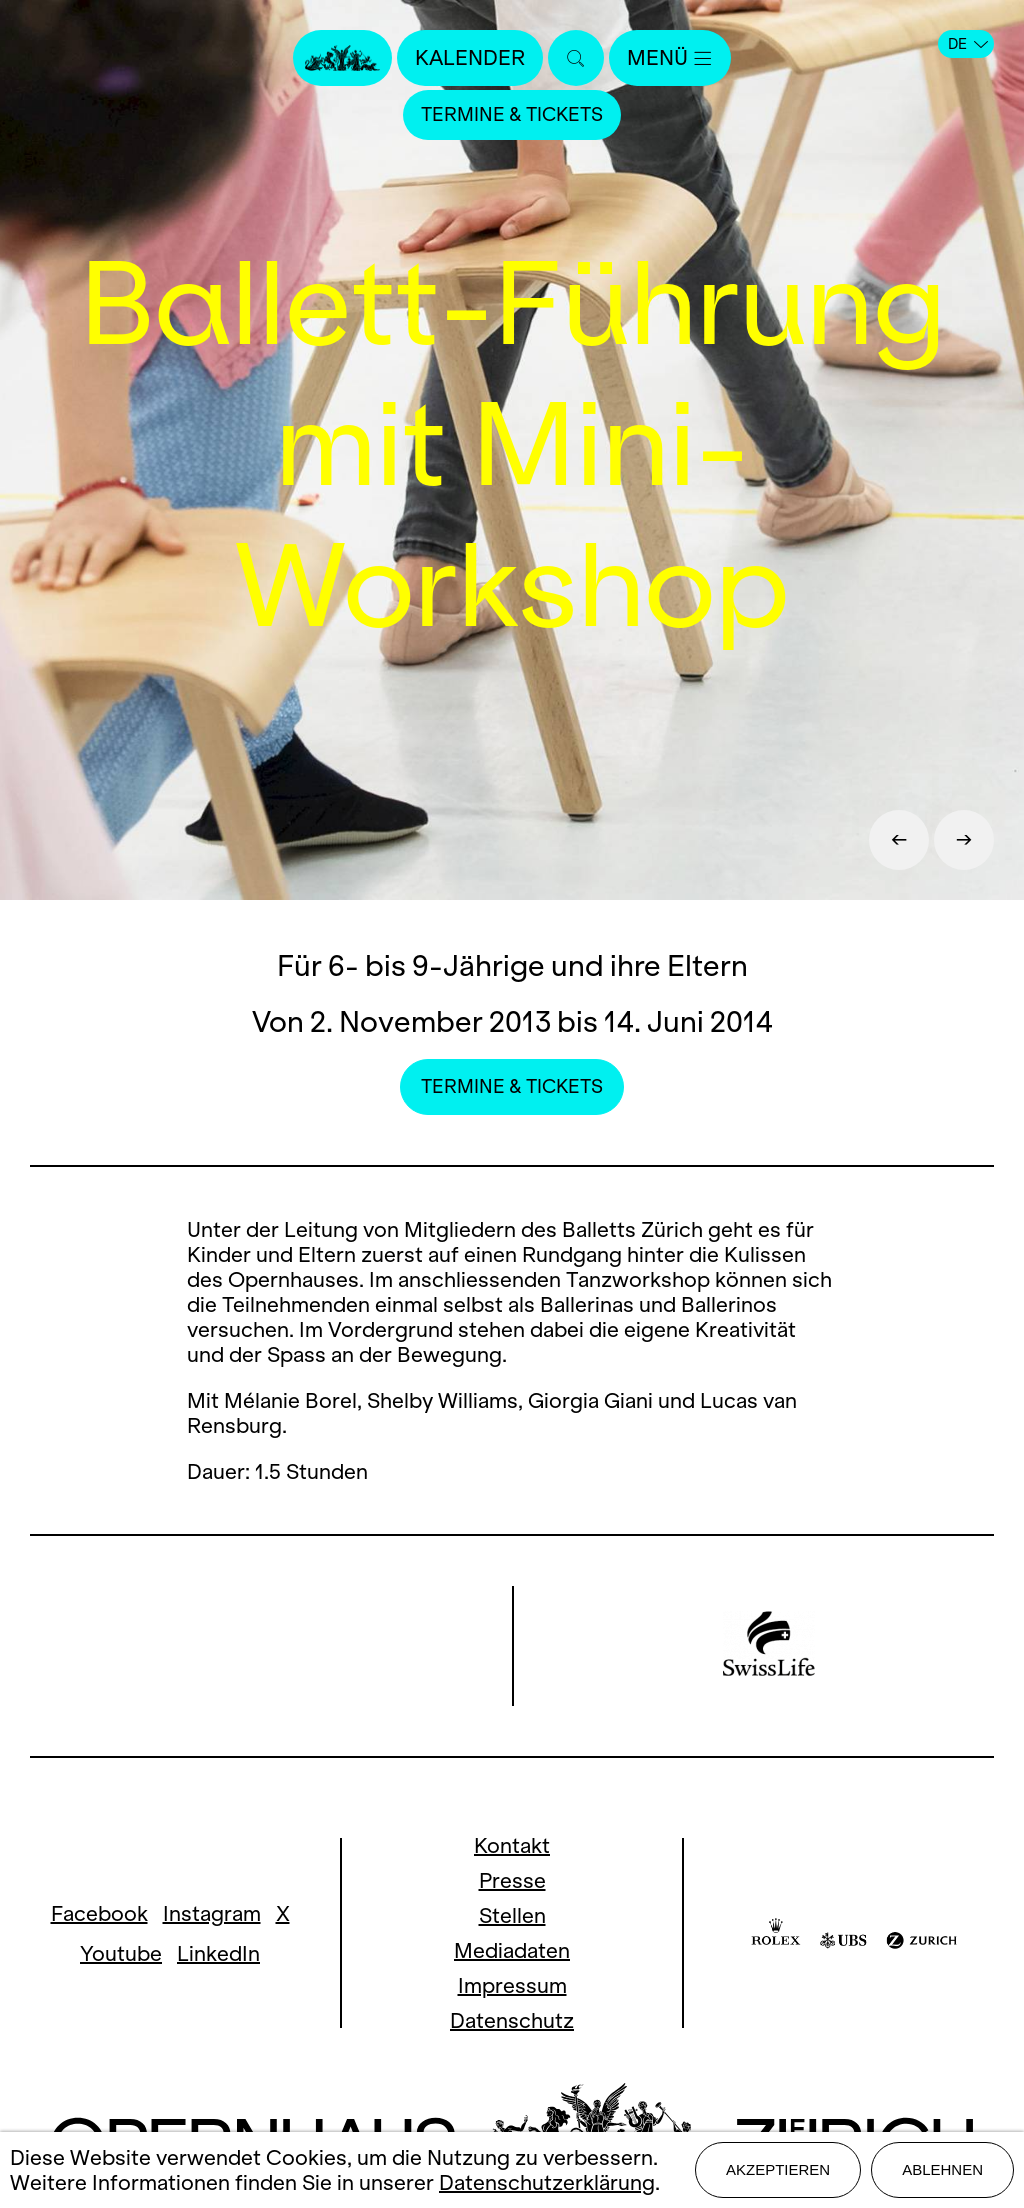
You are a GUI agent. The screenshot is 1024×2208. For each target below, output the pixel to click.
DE (968, 44)
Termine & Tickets (512, 114)
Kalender (470, 57)
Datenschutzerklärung (547, 2182)
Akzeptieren (778, 2169)
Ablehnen (942, 2169)
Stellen (512, 1915)
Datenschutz (512, 2020)
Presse (512, 1880)
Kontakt (512, 1845)
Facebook (99, 1913)
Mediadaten (512, 1950)
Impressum (512, 1985)
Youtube (121, 1953)
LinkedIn (218, 1953)
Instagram (212, 1913)
